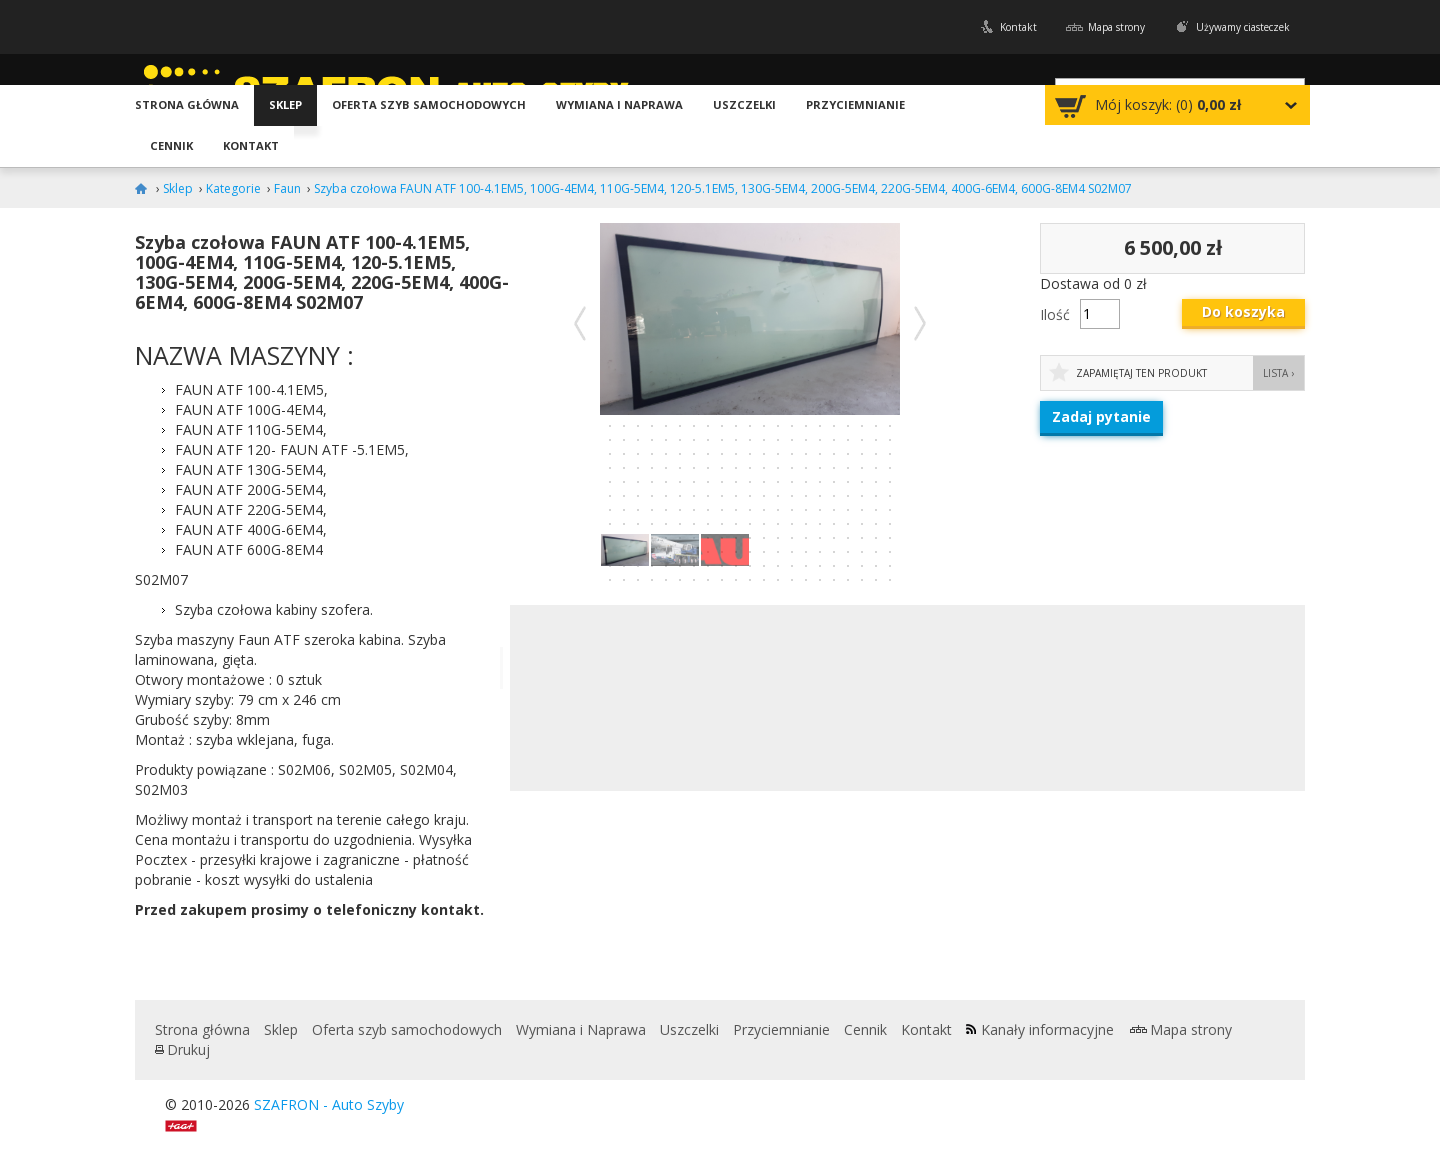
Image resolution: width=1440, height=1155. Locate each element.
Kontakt (1018, 27)
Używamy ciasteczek (1243, 27)
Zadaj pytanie (1101, 416)
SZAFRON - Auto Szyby (329, 1104)
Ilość (1055, 314)
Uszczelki (744, 104)
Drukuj (188, 1049)
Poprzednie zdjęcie (580, 323)
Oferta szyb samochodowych (429, 104)
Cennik (171, 145)
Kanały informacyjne (1047, 1029)
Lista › (1278, 373)
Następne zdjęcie (920, 323)
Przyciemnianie (855, 104)
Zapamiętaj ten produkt (1141, 373)
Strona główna (187, 104)
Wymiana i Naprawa (619, 104)
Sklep (285, 104)
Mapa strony (1116, 27)
